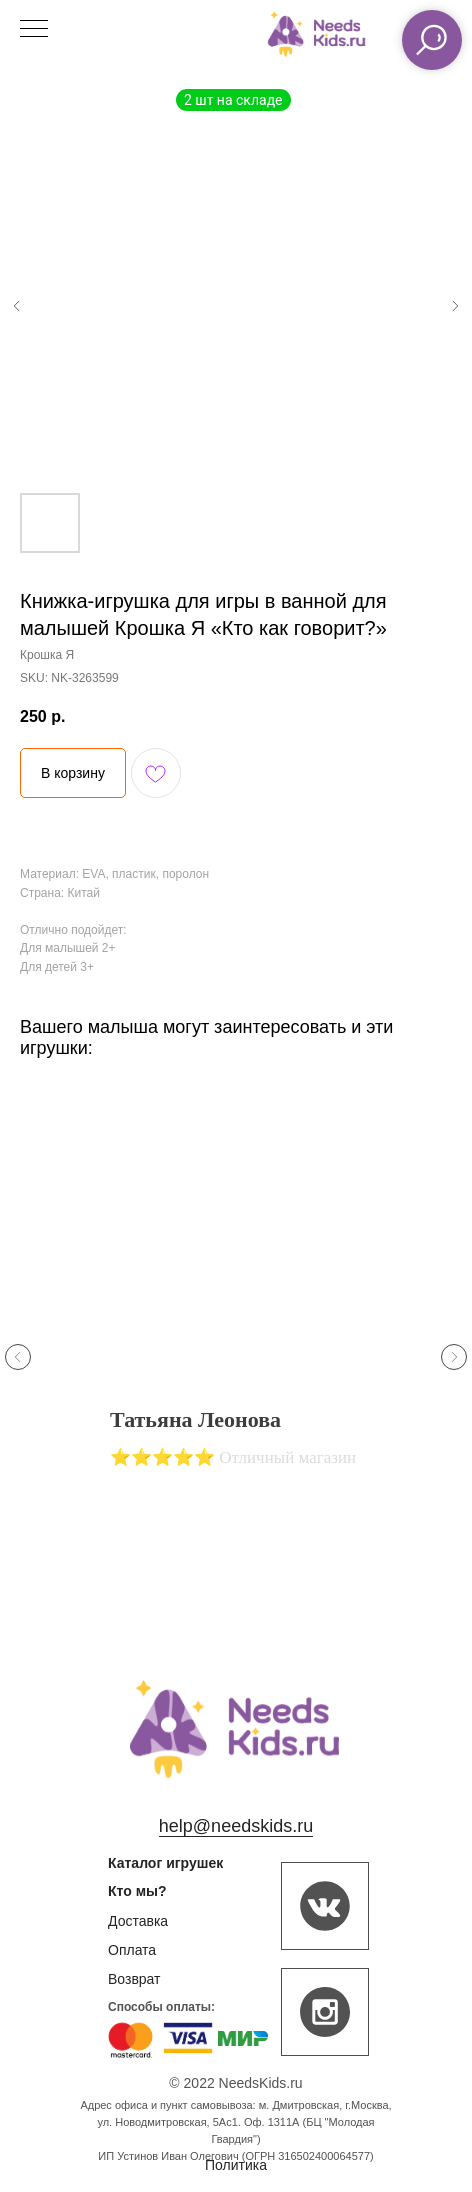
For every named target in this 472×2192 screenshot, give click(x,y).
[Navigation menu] (34, 30)
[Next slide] (454, 1357)
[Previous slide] (18, 1357)
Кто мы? (137, 1891)
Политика (236, 2165)
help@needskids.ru (236, 1826)
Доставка (138, 1921)
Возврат (134, 1979)
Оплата (132, 1950)
